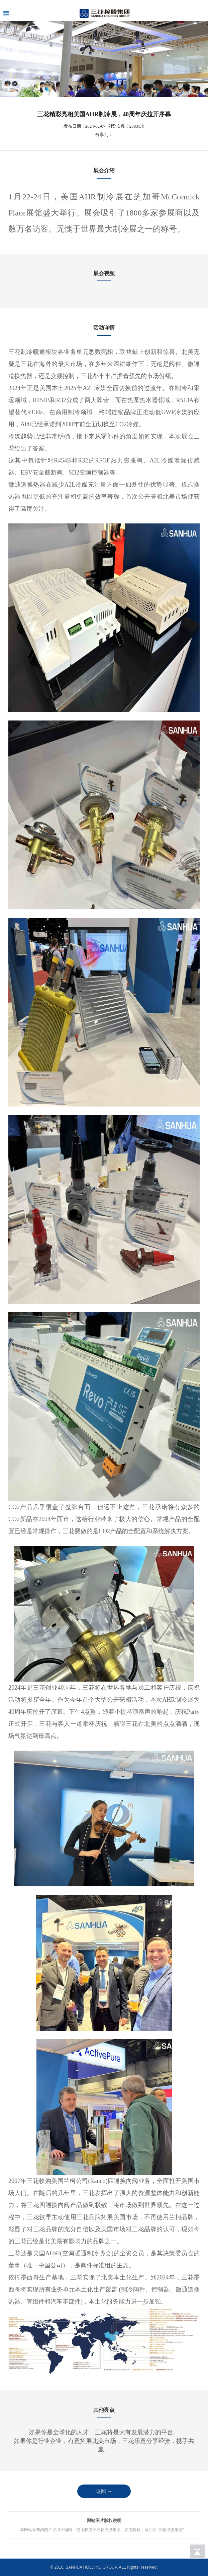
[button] (98, 92)
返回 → (104, 2491)
